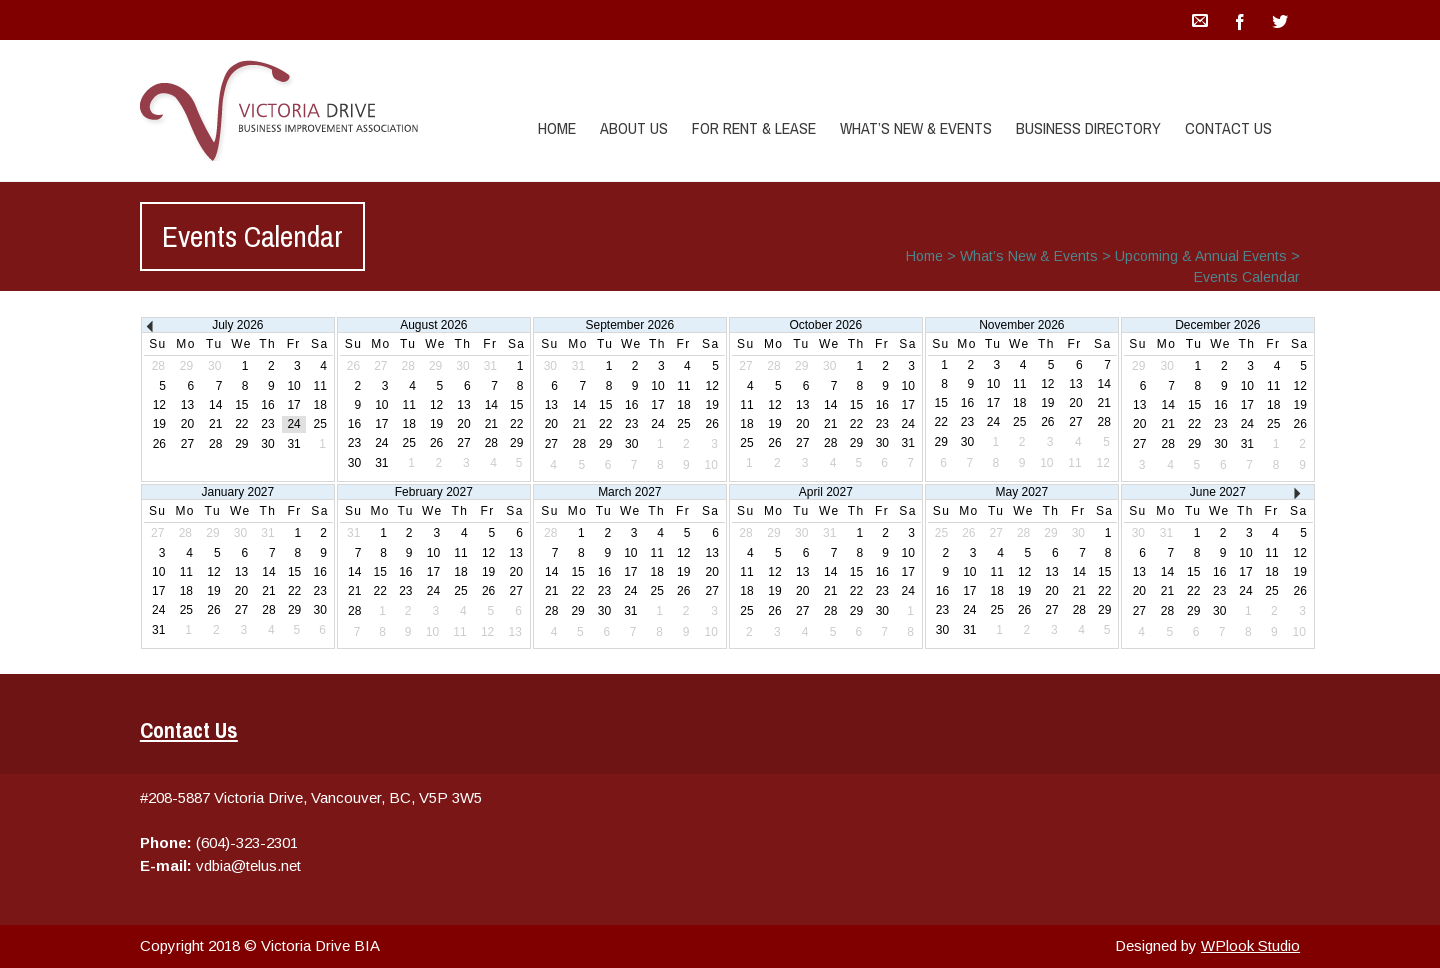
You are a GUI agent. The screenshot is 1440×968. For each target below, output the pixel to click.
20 (187, 424)
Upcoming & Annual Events (1201, 256)
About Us (634, 128)
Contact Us (1228, 128)
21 (215, 424)
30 (267, 444)
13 (187, 405)
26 (159, 444)
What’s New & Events (916, 128)
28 (215, 444)
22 (241, 424)
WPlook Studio (1250, 945)
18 (320, 405)
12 (159, 405)
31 (293, 444)
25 (320, 424)
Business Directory (1088, 128)
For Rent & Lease (754, 128)
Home (557, 128)
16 (267, 405)
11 (320, 386)
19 (159, 424)
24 (293, 424)
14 (215, 405)
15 (241, 405)
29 (241, 444)
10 (293, 386)
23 (267, 424)
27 (187, 444)
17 (293, 405)
